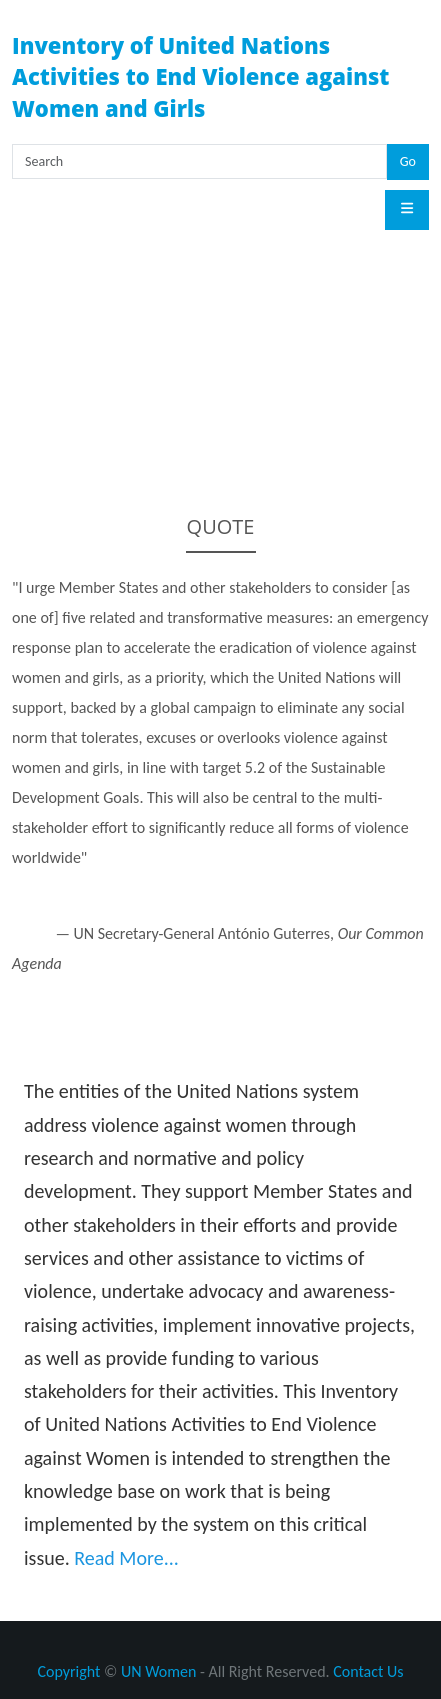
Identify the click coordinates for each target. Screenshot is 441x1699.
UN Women (158, 1671)
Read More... (126, 1558)
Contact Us (368, 1671)
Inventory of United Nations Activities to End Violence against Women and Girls (200, 76)
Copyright (68, 1671)
